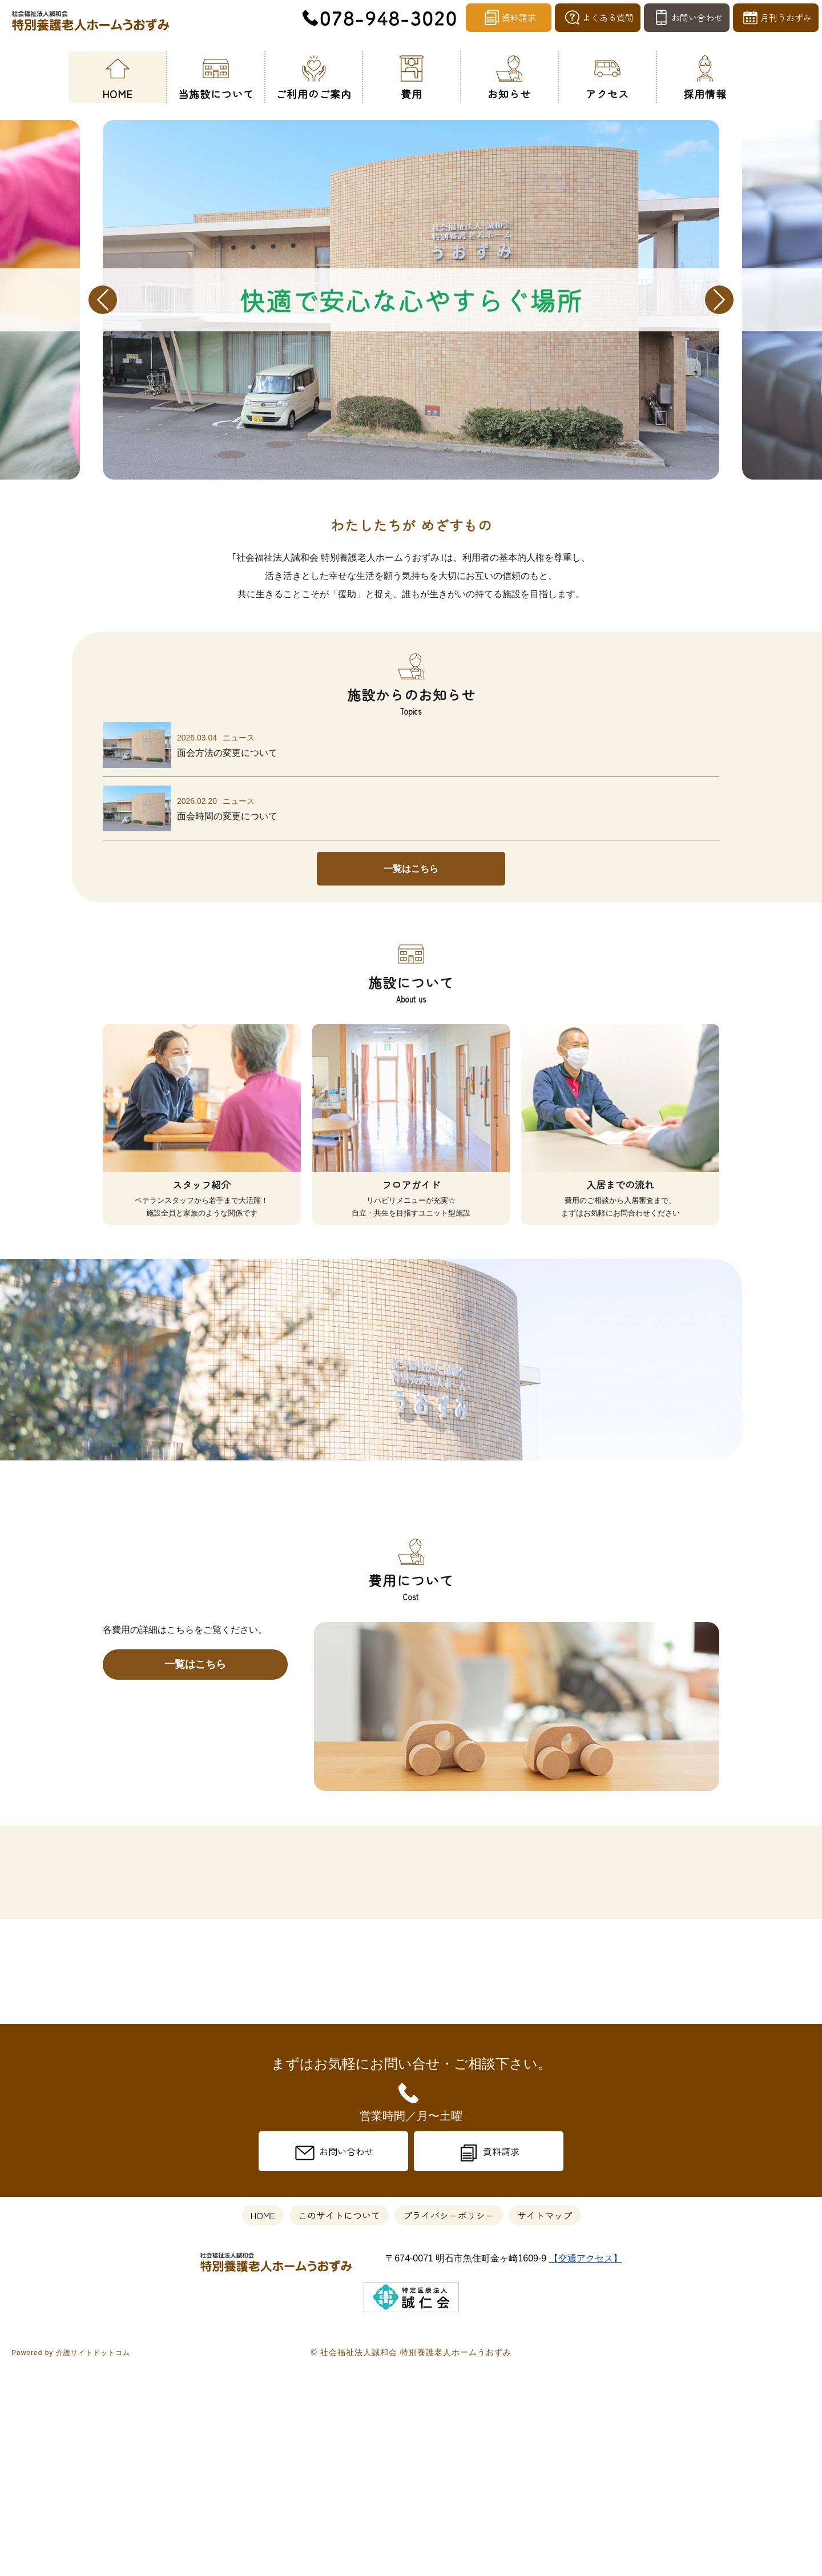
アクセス (607, 76)
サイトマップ (544, 2421)
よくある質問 (598, 18)
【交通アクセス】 (585, 2464)
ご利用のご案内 (314, 76)
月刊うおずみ (776, 18)
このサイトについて (339, 2421)
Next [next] (719, 299)
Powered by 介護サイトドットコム (70, 2559)
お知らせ (509, 76)
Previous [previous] (102, 299)
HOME (117, 76)
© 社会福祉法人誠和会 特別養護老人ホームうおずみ (411, 2558)
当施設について (216, 76)
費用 (411, 76)
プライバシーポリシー (448, 2421)
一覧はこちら (411, 869)
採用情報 (705, 76)
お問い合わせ (687, 18)
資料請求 (509, 18)
